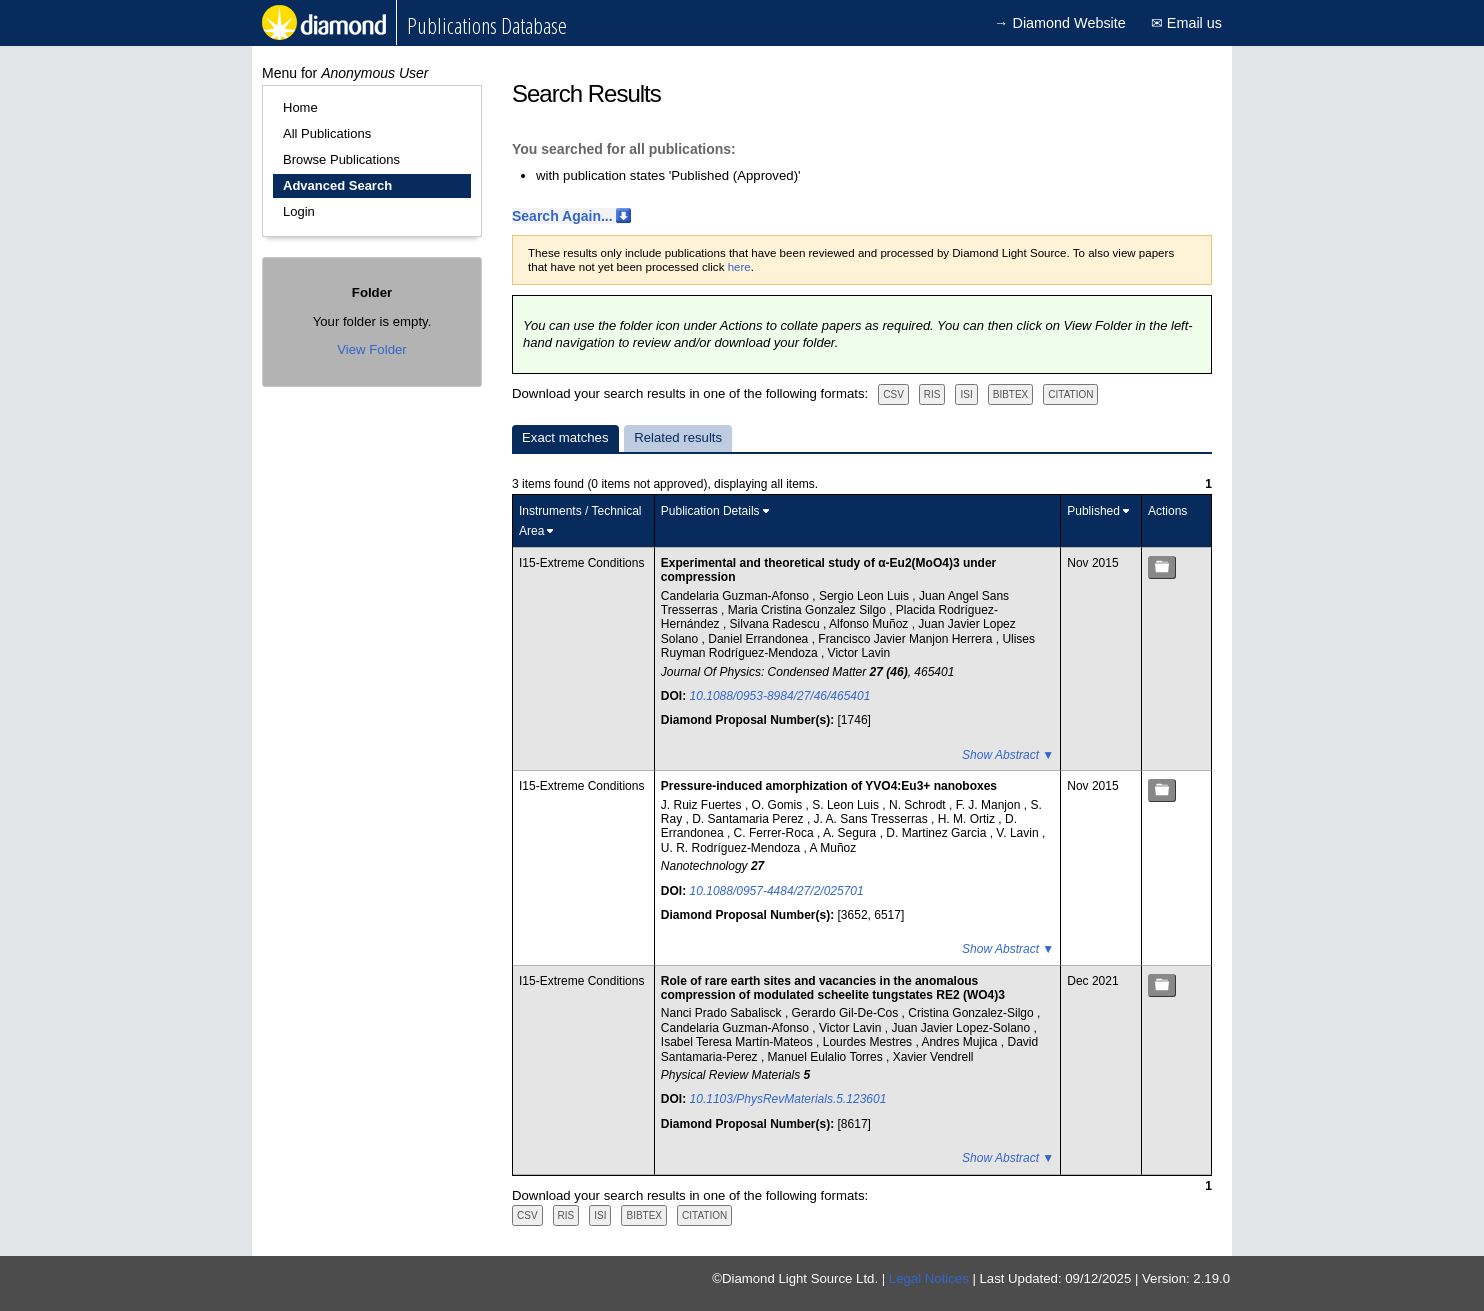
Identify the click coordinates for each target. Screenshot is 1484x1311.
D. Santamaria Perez (749, 819)
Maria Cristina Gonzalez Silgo (808, 610)
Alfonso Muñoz (870, 624)
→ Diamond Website (1060, 23)
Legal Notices (929, 1278)
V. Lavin (1019, 833)
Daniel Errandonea (759, 639)
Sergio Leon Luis (865, 596)
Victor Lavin (859, 653)
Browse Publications (341, 159)
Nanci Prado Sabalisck (723, 1013)
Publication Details (710, 511)
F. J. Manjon (990, 805)
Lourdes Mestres (869, 1042)
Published (1093, 511)
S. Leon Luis (847, 805)
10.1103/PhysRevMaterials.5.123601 (788, 1099)
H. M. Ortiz (968, 819)
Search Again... (562, 216)
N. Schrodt (919, 805)
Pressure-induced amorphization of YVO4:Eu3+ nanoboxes (829, 786)
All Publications (327, 133)
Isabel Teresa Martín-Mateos (738, 1042)
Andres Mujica (960, 1042)
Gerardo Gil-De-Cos (847, 1013)
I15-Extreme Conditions (581, 563)
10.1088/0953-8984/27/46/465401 (780, 696)
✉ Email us (1186, 23)
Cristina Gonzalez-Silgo (972, 1013)
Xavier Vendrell (933, 1057)
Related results (678, 437)
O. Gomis (779, 805)
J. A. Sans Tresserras (872, 819)
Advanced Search (337, 185)
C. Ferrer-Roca (775, 833)
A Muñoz (833, 848)
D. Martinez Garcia (937, 833)
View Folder (371, 349)
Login (299, 211)
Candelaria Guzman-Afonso (736, 596)
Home (300, 107)
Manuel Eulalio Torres (827, 1057)
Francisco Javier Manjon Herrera (906, 639)
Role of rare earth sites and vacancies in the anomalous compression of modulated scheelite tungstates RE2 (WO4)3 (833, 988)
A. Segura (851, 833)
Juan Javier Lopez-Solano (962, 1028)
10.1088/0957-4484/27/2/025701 (777, 891)
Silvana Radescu (776, 624)
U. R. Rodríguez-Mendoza (732, 848)
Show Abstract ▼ (1008, 755)
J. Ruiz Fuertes (703, 805)
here (739, 267)
